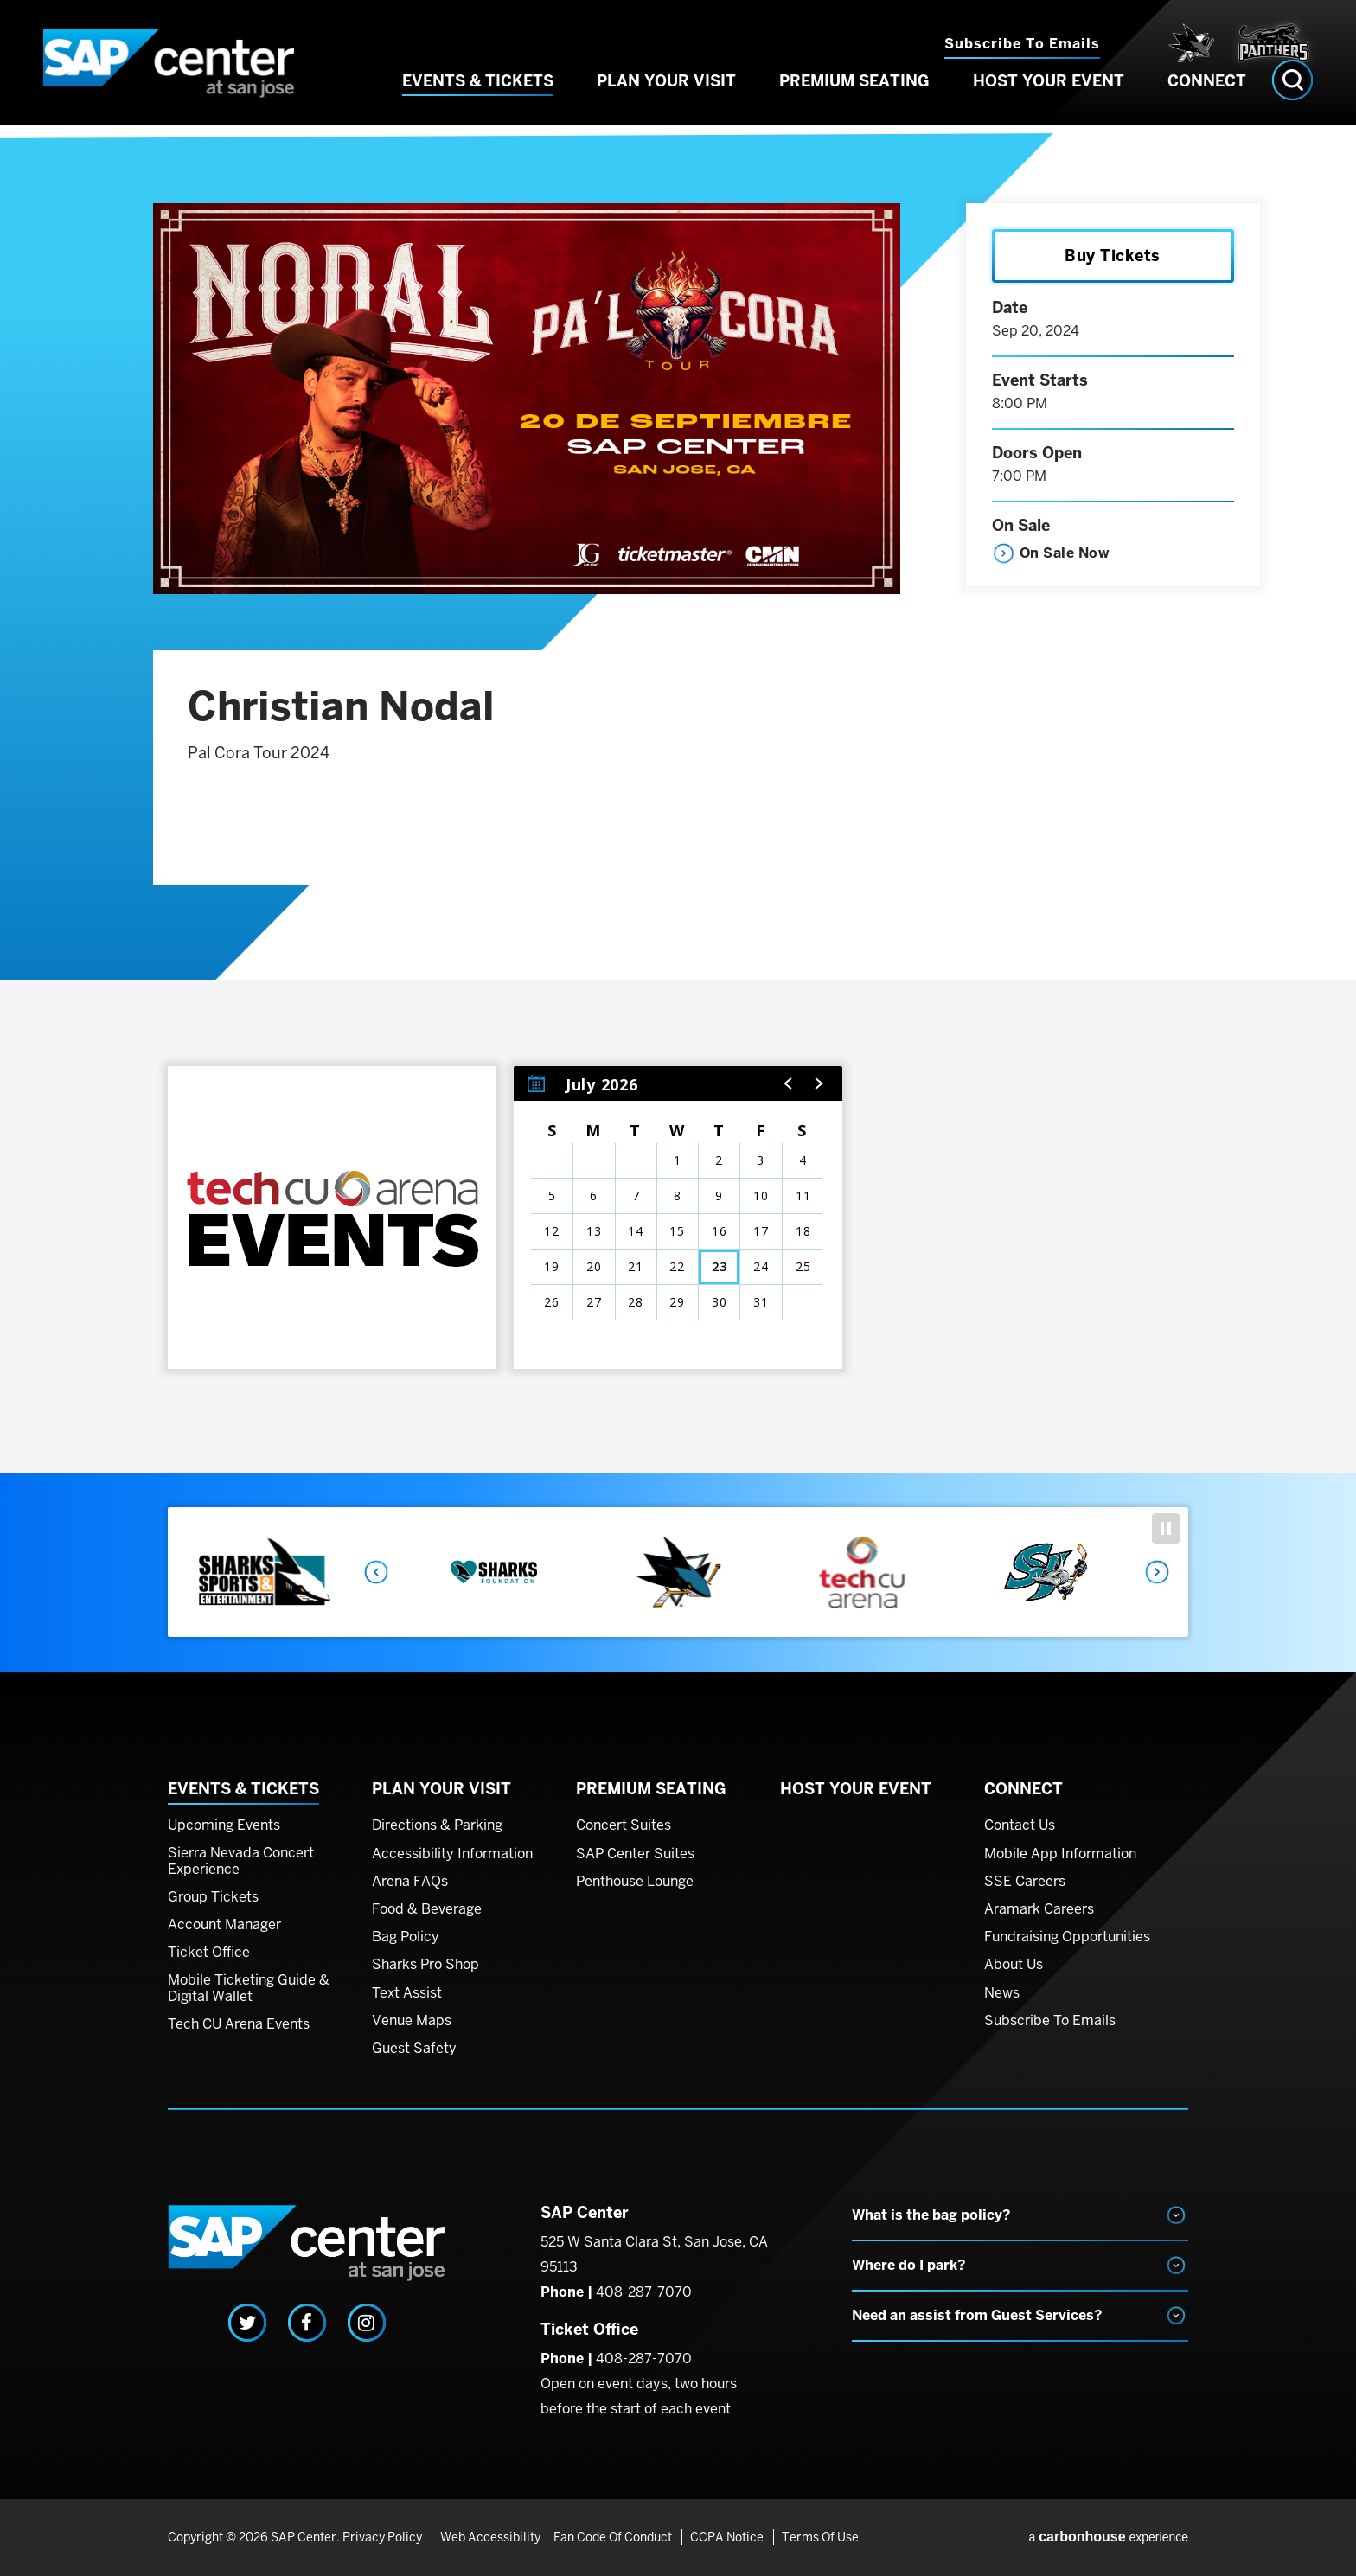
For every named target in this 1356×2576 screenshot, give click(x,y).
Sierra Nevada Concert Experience (241, 1861)
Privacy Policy (382, 2537)
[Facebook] (307, 2322)
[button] (788, 1083)
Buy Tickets (1113, 255)
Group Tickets (213, 1897)
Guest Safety (414, 2048)
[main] (678, 810)
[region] (678, 1217)
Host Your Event (1048, 102)
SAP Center (185, 73)
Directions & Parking (437, 1825)
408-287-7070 (644, 2292)
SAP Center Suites (635, 1854)
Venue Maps (411, 2020)
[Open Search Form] (1292, 101)
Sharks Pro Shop (425, 1964)
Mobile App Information (1060, 1854)
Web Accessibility (488, 2537)
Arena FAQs (410, 1881)
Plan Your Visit (666, 102)
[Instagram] (366, 2322)
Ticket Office (209, 1952)
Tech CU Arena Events (239, 2024)
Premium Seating (854, 102)
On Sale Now (1065, 553)
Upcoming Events (224, 1825)
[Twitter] (247, 2322)
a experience (1108, 2536)
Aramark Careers (1039, 1909)
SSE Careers (1024, 1881)
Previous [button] (375, 1572)
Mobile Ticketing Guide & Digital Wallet (248, 1988)
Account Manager (224, 1925)
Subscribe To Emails (1050, 2020)
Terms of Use (815, 2537)
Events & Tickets (477, 102)
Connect (1206, 102)
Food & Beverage (427, 1909)
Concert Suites (623, 1825)
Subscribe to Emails (1022, 44)
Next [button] (1158, 1572)
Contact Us (1019, 1825)
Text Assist (407, 1993)
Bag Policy (405, 1937)
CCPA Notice (724, 2537)
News (1002, 1993)
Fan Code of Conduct (612, 2537)
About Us (1013, 1964)
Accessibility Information (452, 1854)
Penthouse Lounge (635, 1881)
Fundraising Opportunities (1067, 1937)
